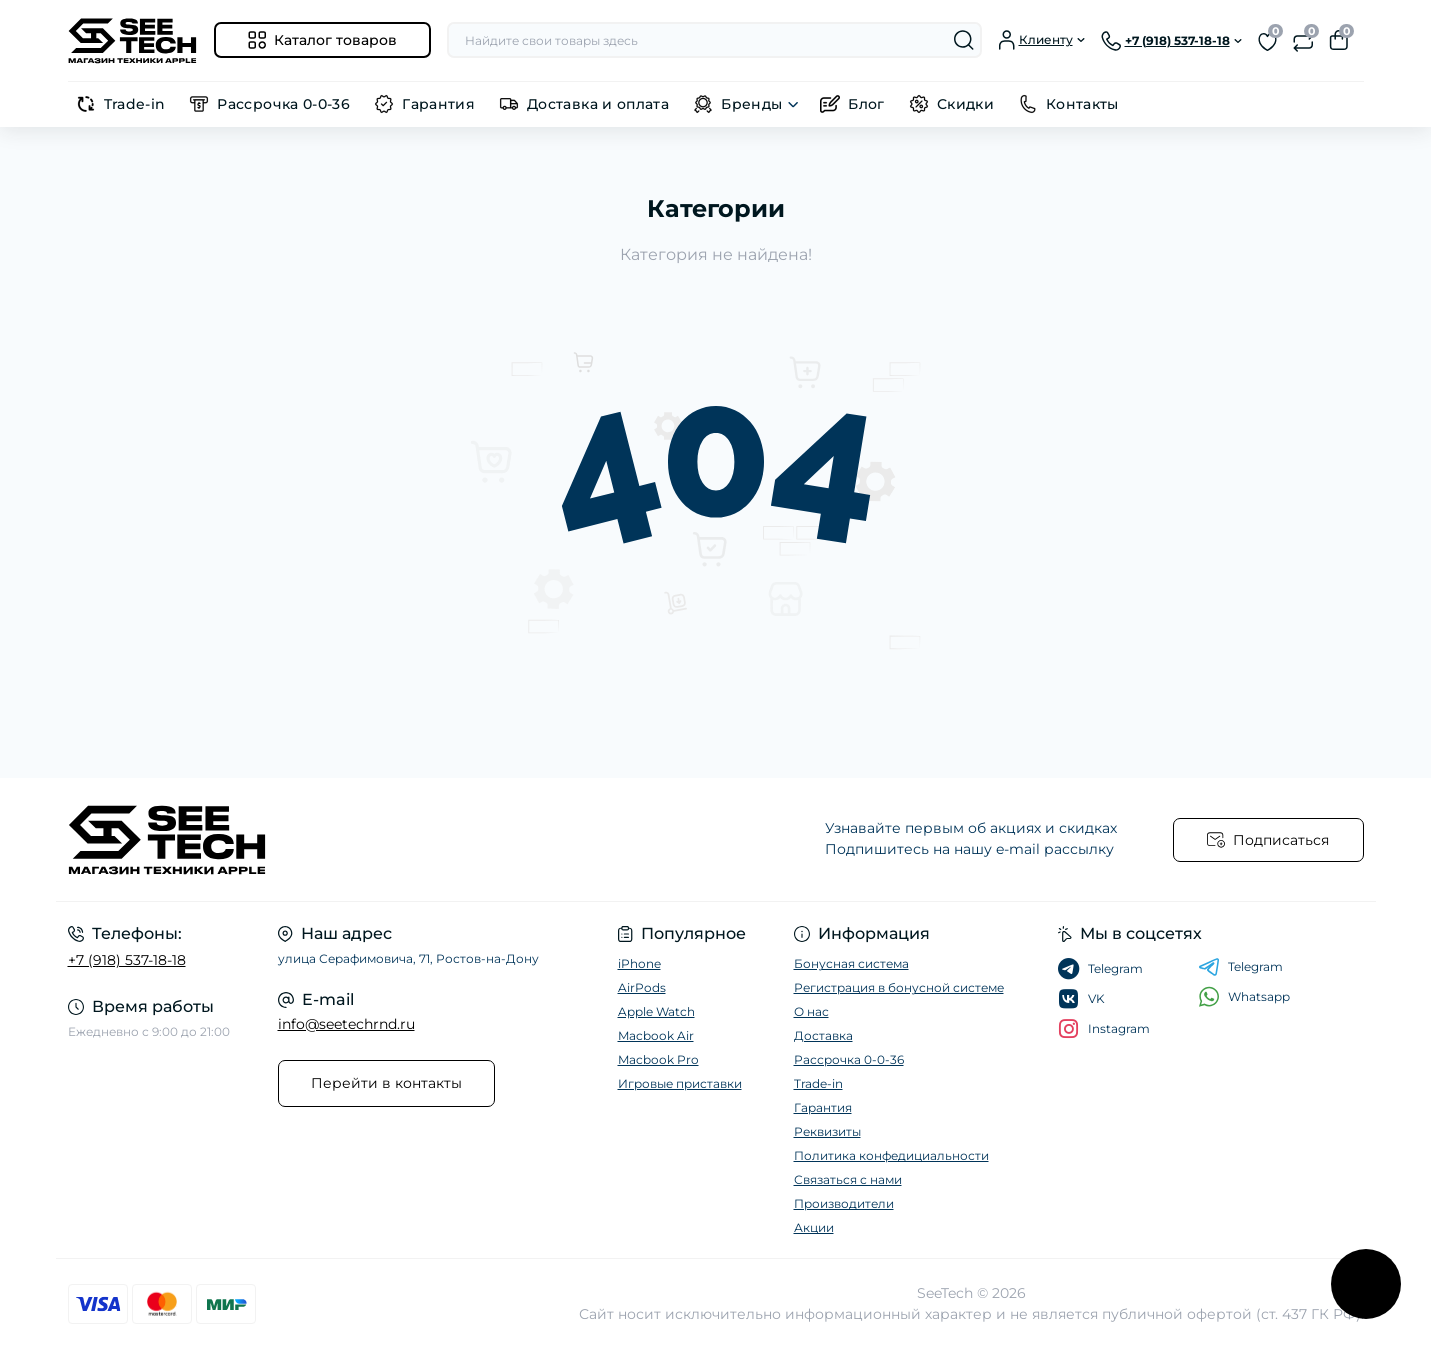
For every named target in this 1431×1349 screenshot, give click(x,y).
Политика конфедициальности (891, 1155)
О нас (811, 1011)
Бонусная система (851, 963)
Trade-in (135, 104)
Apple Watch (656, 1011)
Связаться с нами (848, 1179)
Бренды (751, 104)
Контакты (1082, 104)
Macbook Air (656, 1035)
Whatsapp (1244, 996)
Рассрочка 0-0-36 (283, 104)
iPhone (639, 963)
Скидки (965, 104)
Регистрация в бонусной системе (899, 987)
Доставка (823, 1035)
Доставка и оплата (598, 104)
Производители (844, 1203)
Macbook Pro (658, 1059)
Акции (814, 1227)
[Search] (964, 40)
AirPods (642, 987)
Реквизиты (827, 1131)
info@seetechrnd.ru (346, 1024)
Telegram (1240, 967)
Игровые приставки (680, 1083)
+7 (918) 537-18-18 (127, 960)
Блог (866, 104)
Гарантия (438, 104)
